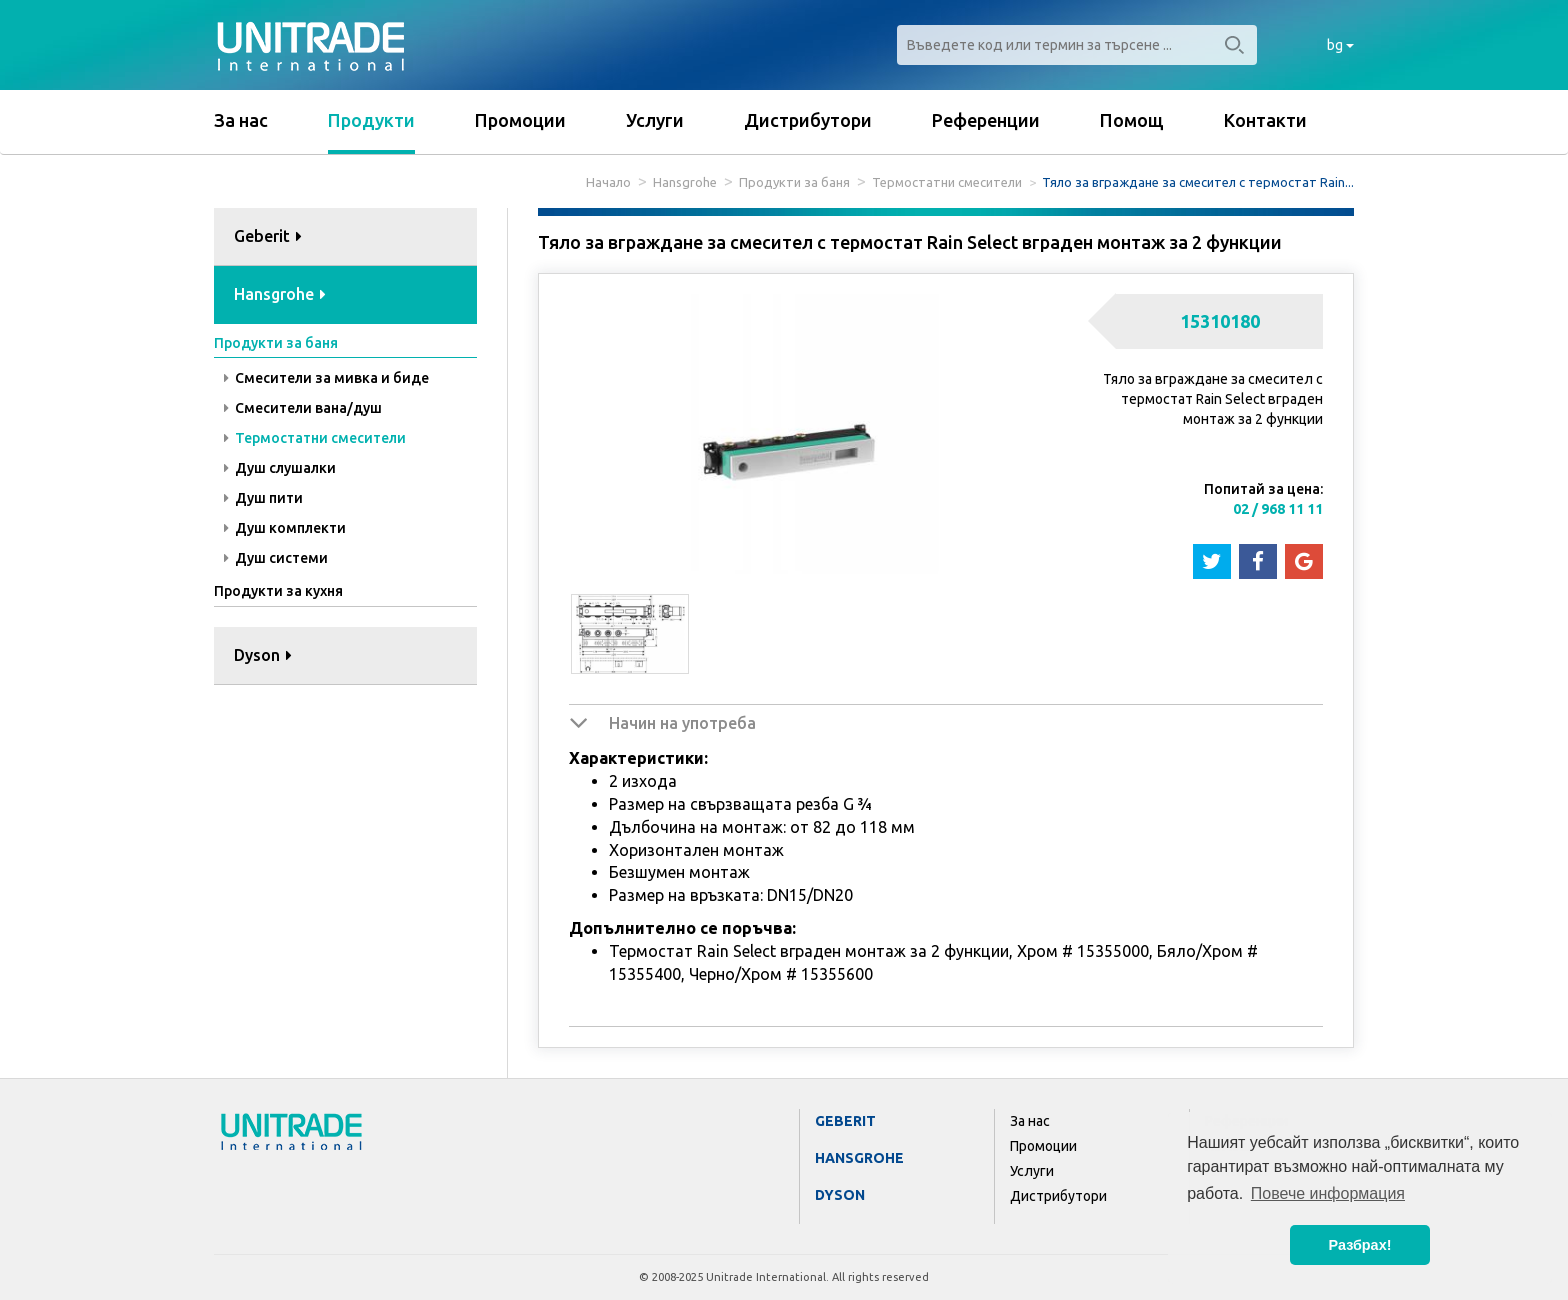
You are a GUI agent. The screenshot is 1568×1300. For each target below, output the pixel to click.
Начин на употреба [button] (682, 723)
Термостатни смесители (947, 182)
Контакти (1265, 120)
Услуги (655, 120)
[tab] (345, 237)
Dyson (840, 1195)
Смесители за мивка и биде (326, 378)
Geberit (845, 1121)
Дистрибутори (808, 120)
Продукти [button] (371, 120)
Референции (986, 120)
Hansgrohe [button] (280, 294)
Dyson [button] (263, 655)
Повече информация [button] (1328, 1193)
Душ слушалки (280, 468)
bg (1340, 45)
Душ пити (263, 498)
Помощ (1132, 120)
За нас (241, 120)
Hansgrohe (685, 182)
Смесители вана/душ (303, 408)
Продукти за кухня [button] (278, 591)
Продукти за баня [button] (276, 343)
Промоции (520, 120)
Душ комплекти (285, 528)
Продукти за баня (794, 182)
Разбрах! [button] (1360, 1245)
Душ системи (276, 558)
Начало (608, 182)
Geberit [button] (268, 236)
